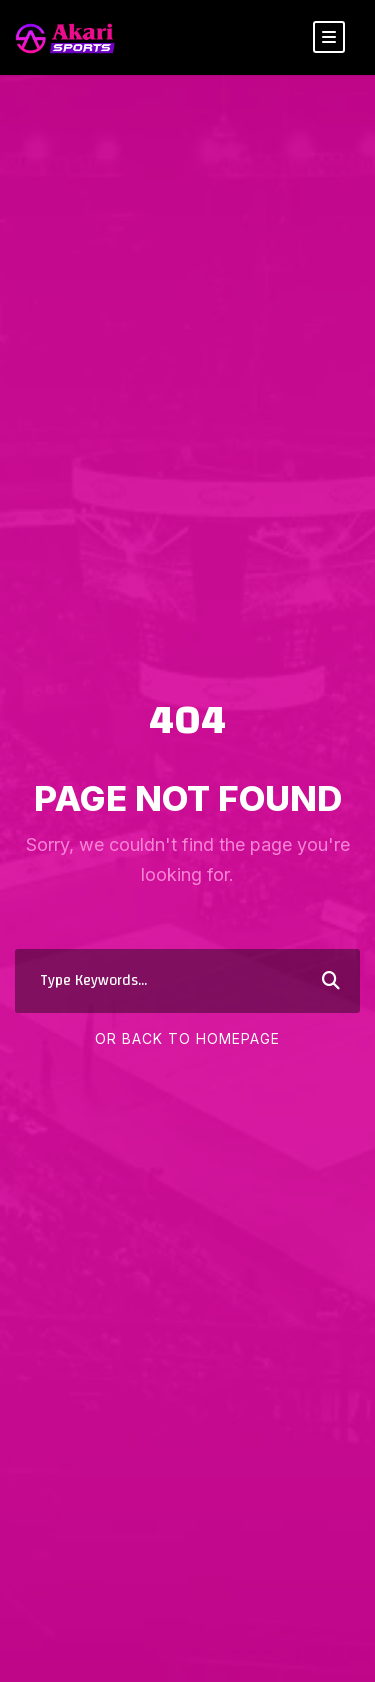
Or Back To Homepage (187, 1038)
